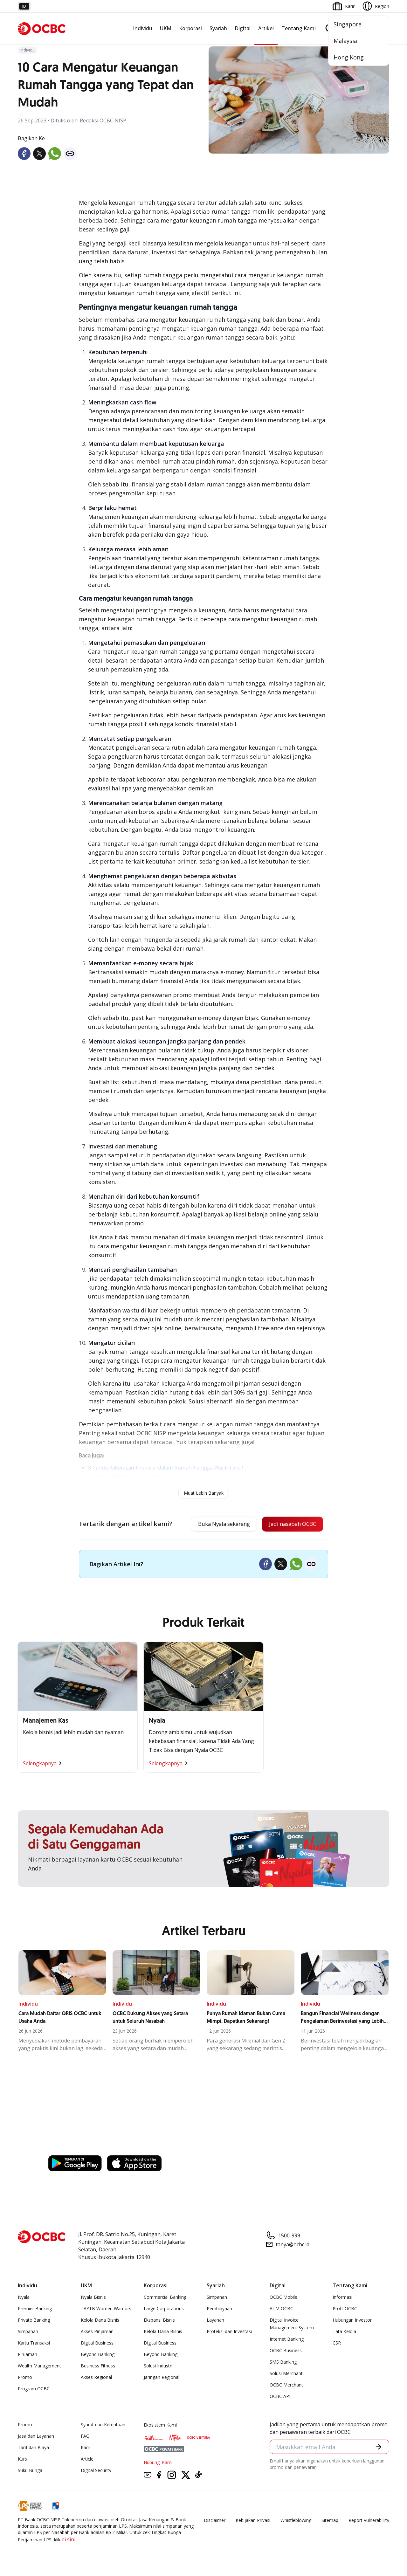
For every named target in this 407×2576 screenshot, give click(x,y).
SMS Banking (283, 2363)
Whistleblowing (295, 2521)
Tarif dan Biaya (33, 2448)
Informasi (342, 2298)
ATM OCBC (281, 2309)
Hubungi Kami (158, 2463)
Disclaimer (214, 2521)
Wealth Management (39, 2367)
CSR (337, 2344)
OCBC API (280, 2397)
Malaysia (345, 41)
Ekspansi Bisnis (159, 2321)
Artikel (266, 28)
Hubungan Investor (352, 2321)
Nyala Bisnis (93, 2298)
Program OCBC (34, 2390)
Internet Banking (287, 2340)
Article (87, 2460)
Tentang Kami (298, 28)
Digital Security (96, 2471)
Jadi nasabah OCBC (289, 1524)
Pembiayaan (219, 2309)
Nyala (24, 2298)
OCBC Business (286, 2351)
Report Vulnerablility (368, 2521)
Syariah (218, 28)
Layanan (215, 2321)
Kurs (22, 2460)
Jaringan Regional (161, 2378)
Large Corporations (164, 2309)
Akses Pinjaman (97, 2332)
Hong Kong (349, 57)
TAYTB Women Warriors (106, 2309)
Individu (142, 28)
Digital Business (97, 2344)
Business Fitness (98, 2367)
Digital (243, 28)
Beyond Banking (97, 2355)
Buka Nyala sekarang (214, 1524)
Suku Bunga (30, 2471)
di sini (68, 2540)
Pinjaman (27, 2355)
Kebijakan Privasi (253, 2521)
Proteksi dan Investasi (229, 2332)
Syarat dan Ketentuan (103, 2425)
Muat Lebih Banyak (204, 1493)
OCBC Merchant (286, 2386)
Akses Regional (96, 2378)
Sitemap (329, 2521)
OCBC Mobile (283, 2298)
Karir (85, 2448)
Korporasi (190, 28)
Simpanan (28, 2332)
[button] (378, 2448)
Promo (25, 2378)
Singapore (348, 24)
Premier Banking (35, 2309)
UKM (165, 28)
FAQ (85, 2437)
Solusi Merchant (286, 2374)
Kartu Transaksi (34, 2344)
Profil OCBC (345, 2309)
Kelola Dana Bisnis (100, 2321)
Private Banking (34, 2321)
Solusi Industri (158, 2367)
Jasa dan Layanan (36, 2437)
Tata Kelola (344, 2332)
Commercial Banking (165, 2298)
